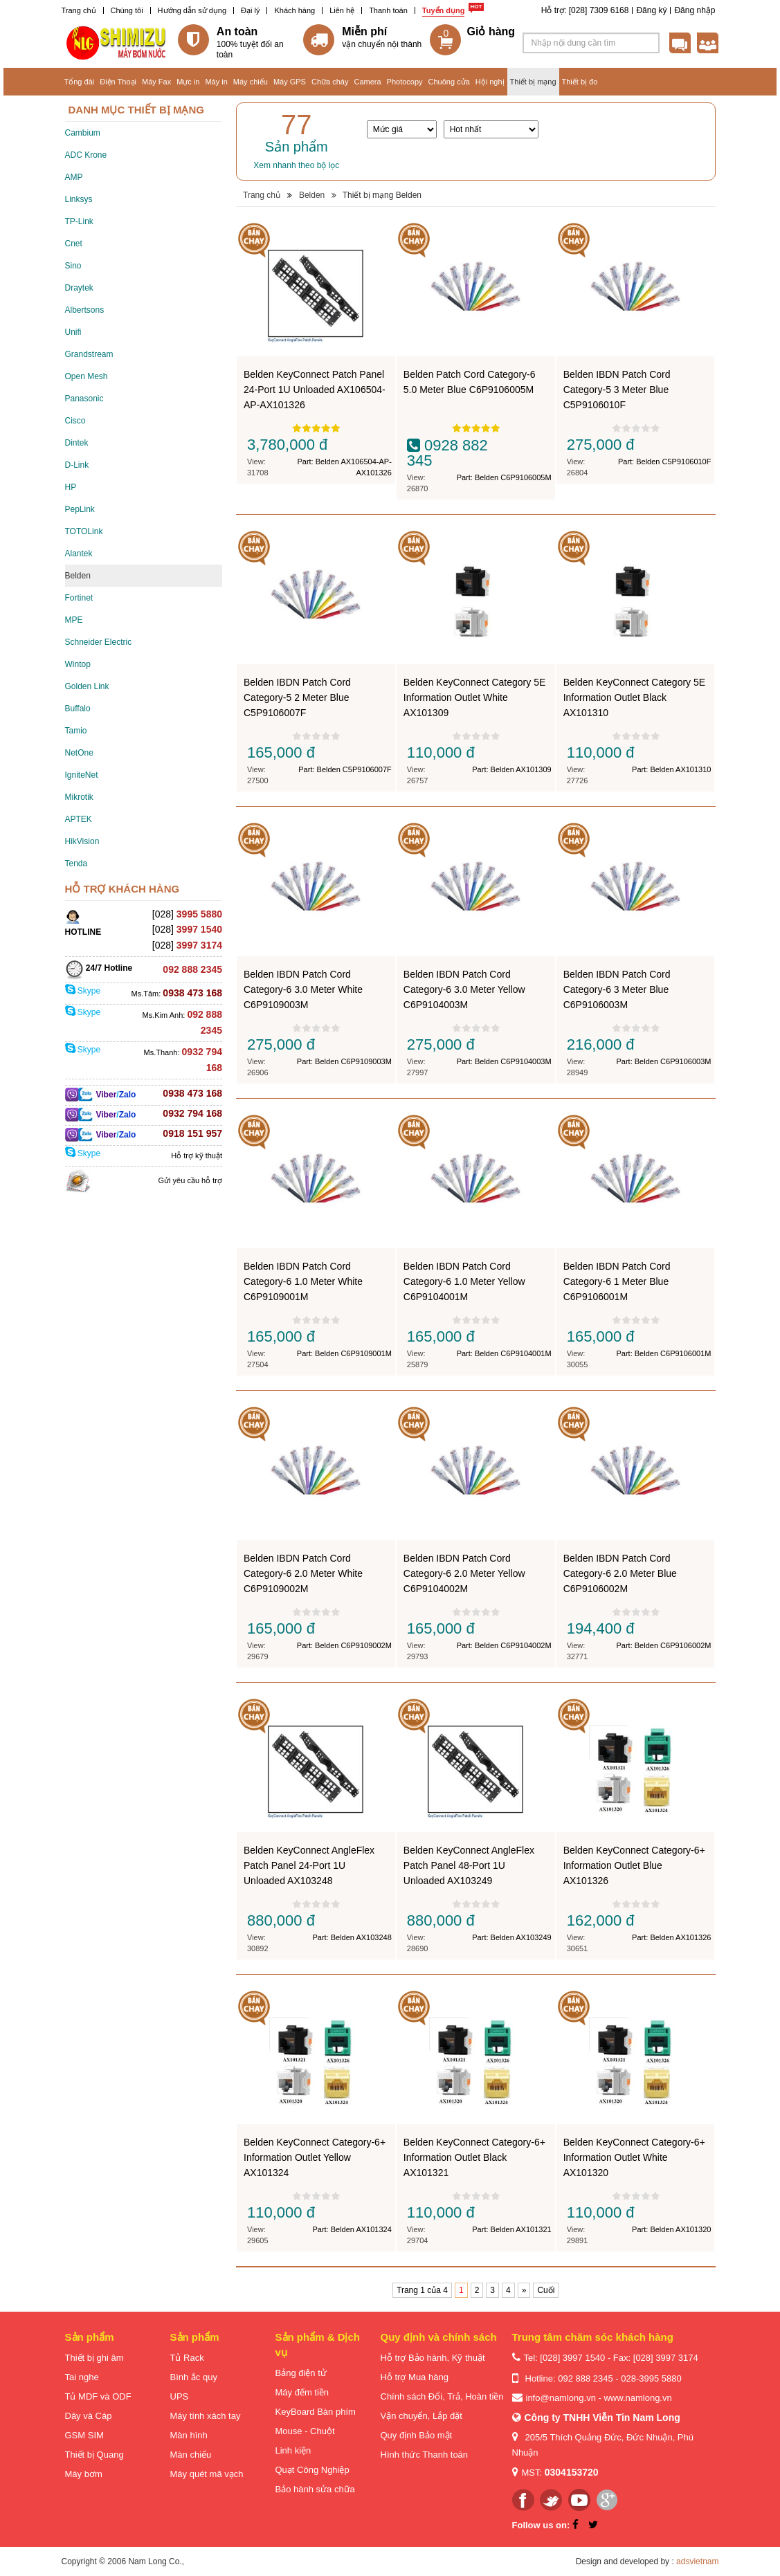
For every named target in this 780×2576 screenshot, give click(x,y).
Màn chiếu (191, 2454)
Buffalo (78, 708)
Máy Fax (156, 81)
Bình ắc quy (193, 2377)
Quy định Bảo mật (417, 2435)
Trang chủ (79, 10)
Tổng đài (79, 81)
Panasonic (84, 398)
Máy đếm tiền (302, 2392)
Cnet (73, 243)
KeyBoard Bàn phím (315, 2411)
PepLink (80, 509)
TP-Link (79, 221)
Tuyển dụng (443, 10)
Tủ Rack (187, 2358)
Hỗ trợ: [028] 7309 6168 (585, 10)
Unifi (73, 332)
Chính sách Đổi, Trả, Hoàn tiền (442, 2396)
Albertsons (85, 310)
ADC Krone (86, 155)
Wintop (78, 664)
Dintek (77, 443)
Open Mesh (86, 376)
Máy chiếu (250, 81)
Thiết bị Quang (94, 2454)
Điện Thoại (118, 81)
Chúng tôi (127, 10)
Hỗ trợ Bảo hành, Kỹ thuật (433, 2358)
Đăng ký (651, 10)
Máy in (216, 81)
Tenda (76, 863)
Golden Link (87, 686)
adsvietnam (697, 2561)
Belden (78, 576)
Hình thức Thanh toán (425, 2454)
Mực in (187, 81)
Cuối (545, 2290)
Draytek (79, 288)
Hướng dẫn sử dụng (192, 10)
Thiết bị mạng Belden (382, 195)
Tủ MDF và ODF (98, 2396)
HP (71, 487)
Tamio (76, 731)
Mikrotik (79, 797)
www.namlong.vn (637, 2398)
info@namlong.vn (561, 2398)
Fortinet (79, 598)
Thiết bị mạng (533, 81)
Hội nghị (490, 81)
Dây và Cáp (88, 2416)
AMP (74, 177)
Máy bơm (83, 2474)
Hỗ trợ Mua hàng (414, 2377)
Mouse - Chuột (305, 2431)
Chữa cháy (329, 81)
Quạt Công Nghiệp (312, 2470)
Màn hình (189, 2435)
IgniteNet (81, 775)
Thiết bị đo (580, 81)
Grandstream (89, 354)
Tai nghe (82, 2377)
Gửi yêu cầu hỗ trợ (190, 1180)
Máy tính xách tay (205, 2416)
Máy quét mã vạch (207, 2474)
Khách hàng (294, 10)
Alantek (79, 553)
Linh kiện (293, 2450)
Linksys (79, 199)
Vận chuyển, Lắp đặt (421, 2416)
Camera (367, 81)
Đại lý (250, 10)
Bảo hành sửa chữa (315, 2489)
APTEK (78, 819)
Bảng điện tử (301, 2373)
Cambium (82, 133)
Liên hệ (341, 10)
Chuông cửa (449, 81)
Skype (83, 991)
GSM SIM (84, 2435)
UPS (179, 2396)
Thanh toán (388, 10)
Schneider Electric (98, 642)
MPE (74, 620)
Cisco (75, 421)
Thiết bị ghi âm (94, 2358)
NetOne (79, 753)
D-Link (77, 465)
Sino (73, 266)
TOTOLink (84, 531)
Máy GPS (289, 81)
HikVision (82, 841)
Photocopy (405, 81)
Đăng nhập (694, 10)
